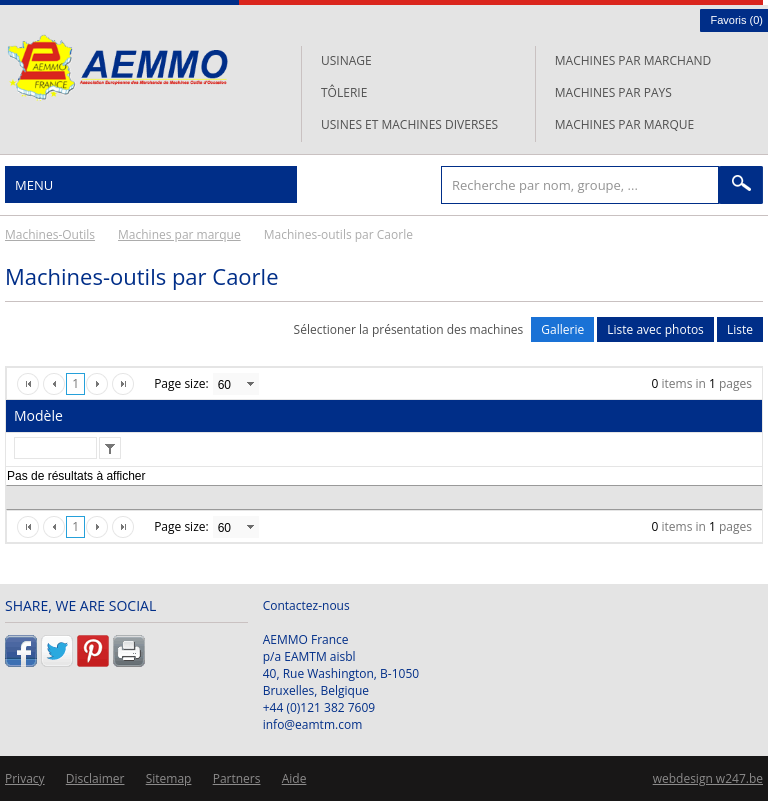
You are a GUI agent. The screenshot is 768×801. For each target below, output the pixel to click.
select (250, 384)
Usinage (346, 60)
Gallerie (562, 329)
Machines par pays (613, 92)
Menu (34, 185)
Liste (740, 329)
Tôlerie (344, 92)
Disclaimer (95, 778)
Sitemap (169, 778)
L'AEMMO (117, 67)
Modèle (38, 415)
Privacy (25, 778)
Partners (237, 778)
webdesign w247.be (708, 778)
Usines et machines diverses (409, 124)
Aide (294, 778)
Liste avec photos (655, 329)
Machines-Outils (50, 234)
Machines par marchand (633, 60)
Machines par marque (624, 124)
